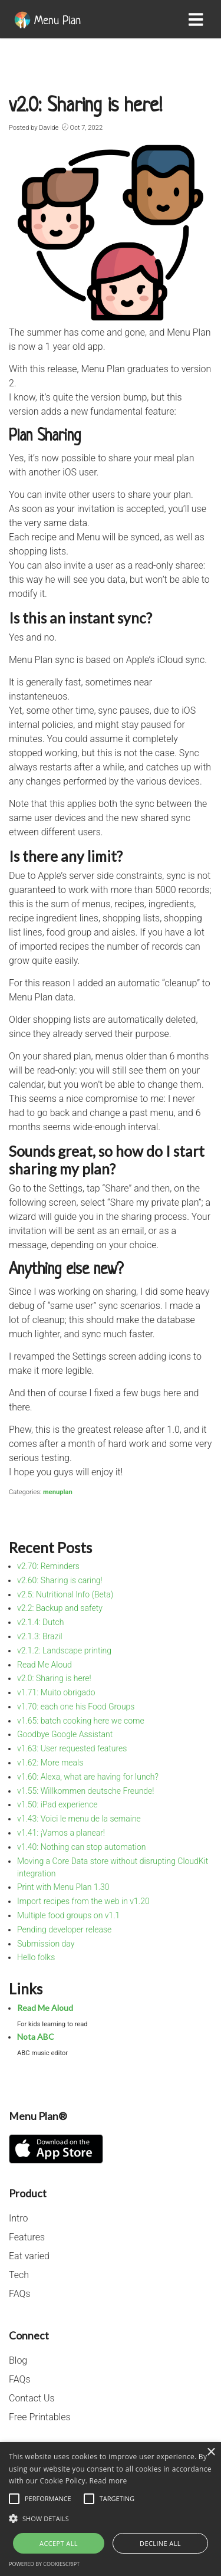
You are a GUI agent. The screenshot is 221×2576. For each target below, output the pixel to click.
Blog (18, 2360)
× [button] (210, 2452)
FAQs (19, 2293)
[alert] (110, 2509)
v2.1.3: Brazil (39, 1636)
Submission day (45, 1943)
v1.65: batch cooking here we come (80, 1720)
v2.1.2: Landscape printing (64, 1650)
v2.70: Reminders (48, 1566)
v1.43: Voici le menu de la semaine (79, 1818)
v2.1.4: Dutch (40, 1622)
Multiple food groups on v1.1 (68, 1915)
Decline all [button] (160, 2543)
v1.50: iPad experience (57, 1804)
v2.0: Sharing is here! (54, 1678)
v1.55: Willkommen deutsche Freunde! (85, 1791)
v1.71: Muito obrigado (56, 1692)
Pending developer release (64, 1929)
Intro (18, 2218)
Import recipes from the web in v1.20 (83, 1901)
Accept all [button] (58, 2543)
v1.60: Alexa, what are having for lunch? (88, 1776)
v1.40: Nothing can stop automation (81, 1847)
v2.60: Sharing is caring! (60, 1580)
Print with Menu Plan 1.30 (63, 1887)
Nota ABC (35, 2037)
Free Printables (40, 2417)
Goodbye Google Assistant (65, 1734)
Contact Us (32, 2398)
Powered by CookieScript (44, 2564)
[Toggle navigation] (198, 19)
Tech (19, 2274)
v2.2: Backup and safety (60, 1608)
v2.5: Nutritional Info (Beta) (65, 1594)
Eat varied (29, 2256)
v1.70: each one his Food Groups (75, 1706)
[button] (110, 2518)
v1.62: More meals (50, 1762)
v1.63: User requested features (72, 1748)
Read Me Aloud (44, 1664)
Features (27, 2237)
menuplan (57, 1492)
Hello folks (36, 1957)
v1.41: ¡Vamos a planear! (61, 1832)
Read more (108, 2481)
